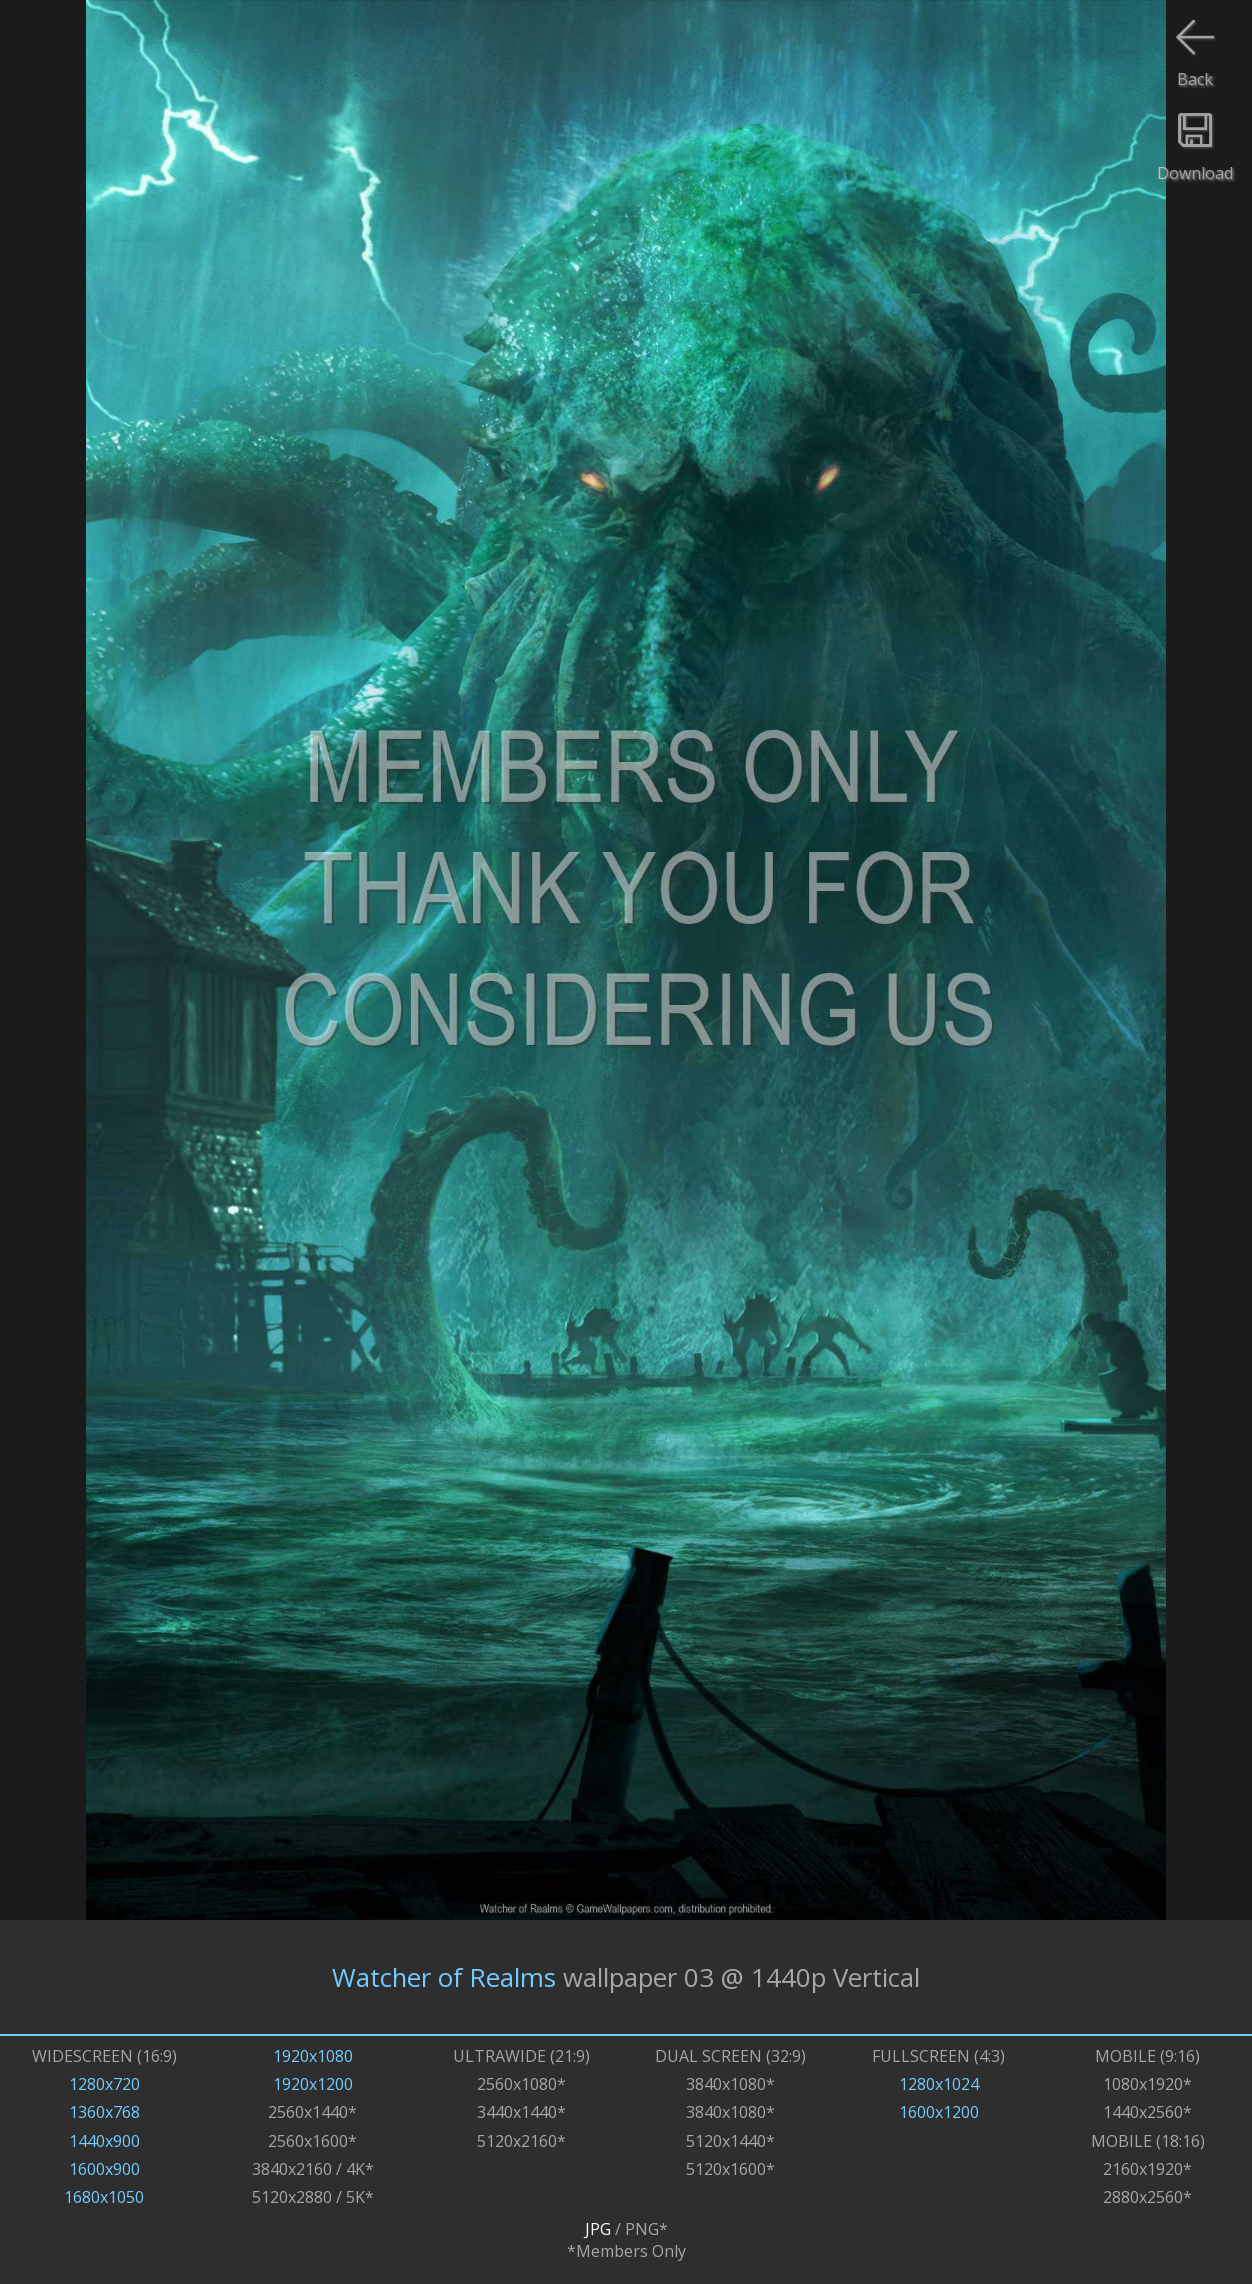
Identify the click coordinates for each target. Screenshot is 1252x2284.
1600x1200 (939, 2112)
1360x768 (104, 2112)
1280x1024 (939, 2084)
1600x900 (104, 2169)
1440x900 (104, 2141)
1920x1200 (313, 2084)
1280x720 (104, 2084)
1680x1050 (104, 2197)
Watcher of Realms (444, 1977)
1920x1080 (313, 2056)
